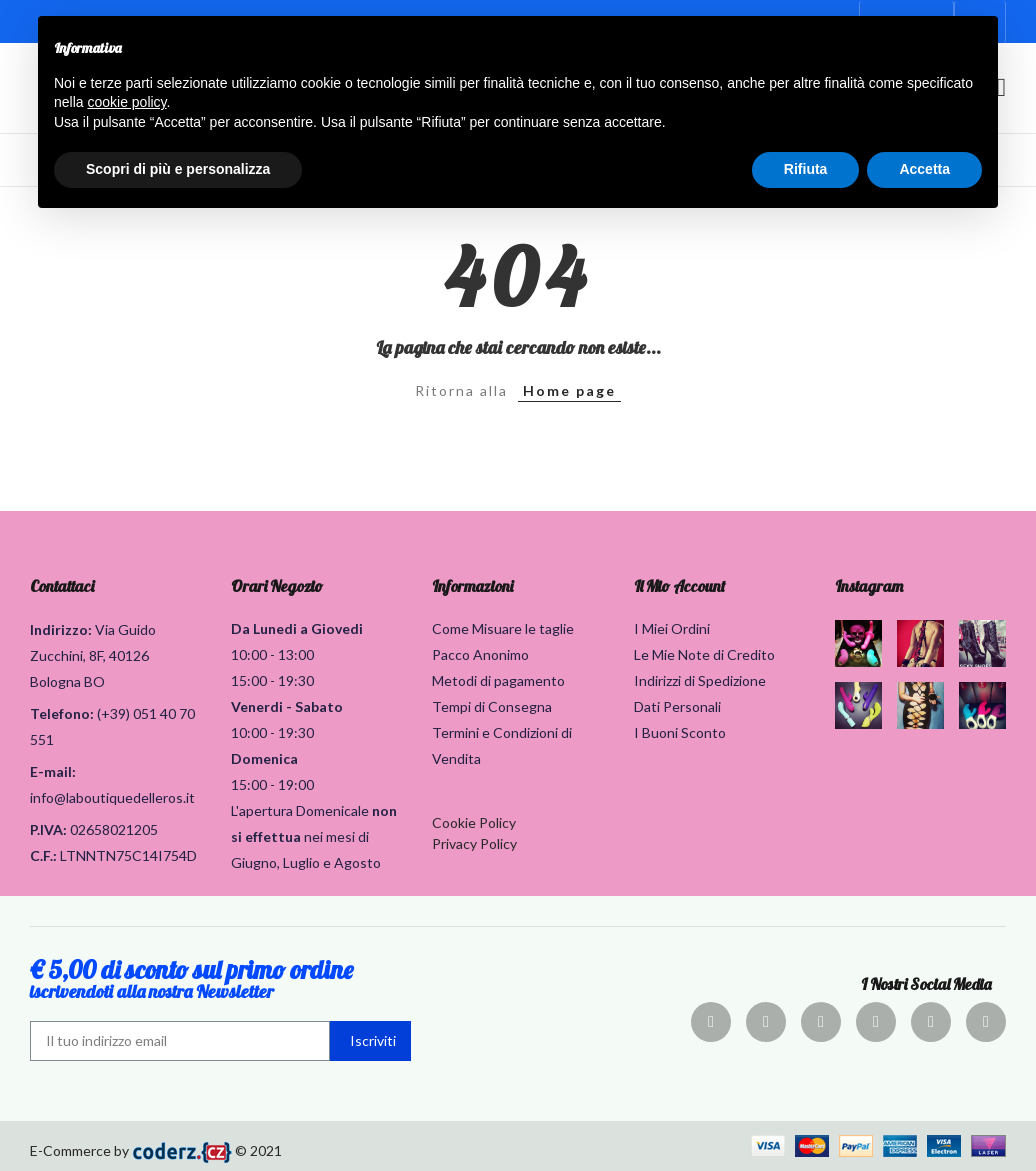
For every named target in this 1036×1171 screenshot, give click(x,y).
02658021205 (114, 829)
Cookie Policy (474, 822)
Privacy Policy (474, 843)
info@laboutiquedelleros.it (112, 797)
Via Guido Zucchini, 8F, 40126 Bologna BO (93, 655)
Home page (569, 390)
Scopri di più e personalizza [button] (178, 169)
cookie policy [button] (126, 102)
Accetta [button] (924, 169)
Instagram (869, 586)
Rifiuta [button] (806, 169)
